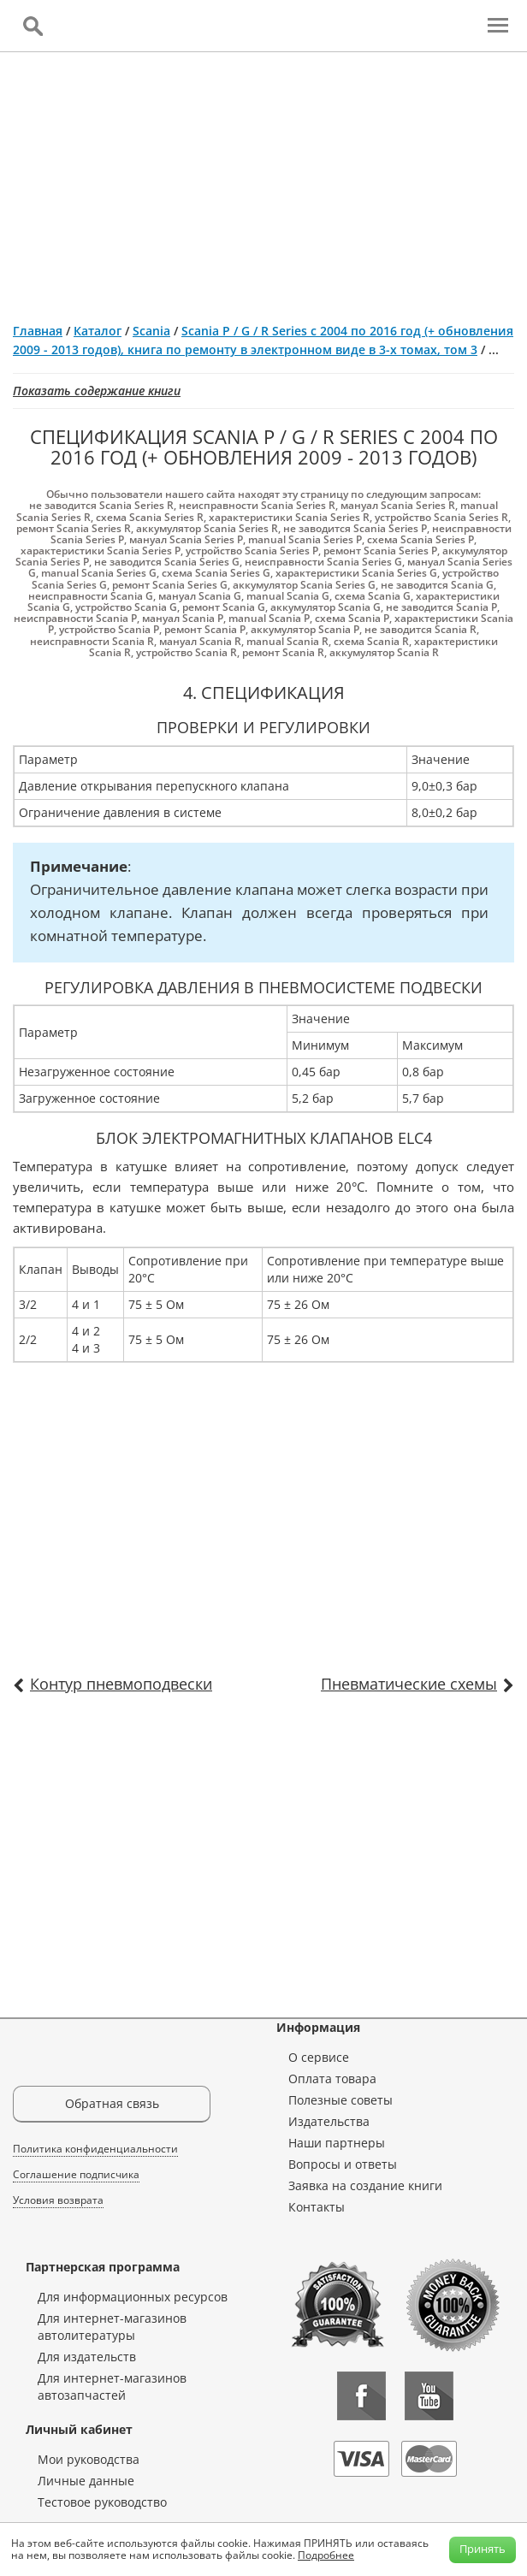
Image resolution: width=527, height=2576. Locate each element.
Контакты (316, 2207)
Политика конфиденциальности (95, 2148)
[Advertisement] (263, 180)
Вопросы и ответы (342, 2164)
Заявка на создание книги (365, 2185)
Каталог (97, 331)
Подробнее (326, 2555)
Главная (37, 331)
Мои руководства (88, 2459)
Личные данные (86, 2480)
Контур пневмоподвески (121, 1683)
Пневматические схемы (409, 1683)
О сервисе (318, 2057)
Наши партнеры (336, 2143)
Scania (151, 331)
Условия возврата (58, 2200)
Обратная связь (112, 2103)
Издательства (329, 2121)
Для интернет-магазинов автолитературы (112, 2326)
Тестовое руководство (102, 2502)
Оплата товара (332, 2078)
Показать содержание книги (97, 390)
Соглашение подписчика (76, 2174)
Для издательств (87, 2356)
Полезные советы (340, 2100)
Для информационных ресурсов (133, 2297)
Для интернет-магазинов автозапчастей (112, 2386)
